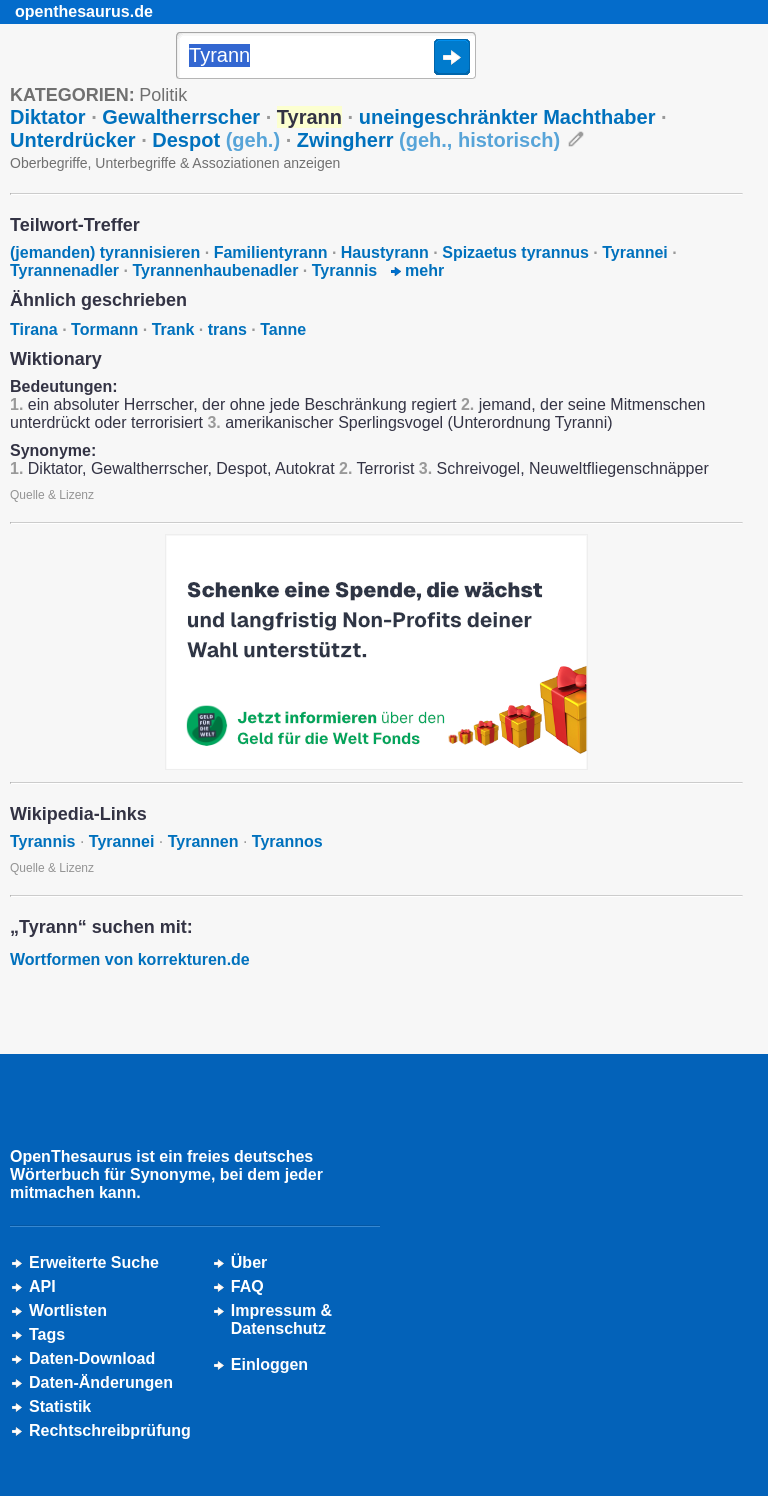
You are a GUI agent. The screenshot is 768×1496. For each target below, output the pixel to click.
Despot (216, 140)
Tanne (283, 329)
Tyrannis (345, 270)
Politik (163, 95)
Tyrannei (635, 252)
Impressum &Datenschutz (281, 1319)
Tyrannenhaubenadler (215, 270)
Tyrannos (287, 841)
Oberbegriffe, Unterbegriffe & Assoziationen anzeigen (175, 163)
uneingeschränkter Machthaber (507, 117)
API (42, 1286)
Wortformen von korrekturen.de (130, 959)
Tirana (34, 329)
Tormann (104, 329)
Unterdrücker (73, 140)
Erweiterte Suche (94, 1262)
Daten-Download (92, 1358)
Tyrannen (203, 841)
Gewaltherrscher (181, 117)
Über (249, 1262)
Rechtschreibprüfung (110, 1430)
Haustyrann (385, 252)
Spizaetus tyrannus (515, 252)
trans (227, 329)
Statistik (60, 1406)
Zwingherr (428, 140)
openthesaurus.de (84, 11)
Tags (47, 1334)
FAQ (247, 1286)
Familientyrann (271, 252)
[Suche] (326, 57)
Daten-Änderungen (101, 1382)
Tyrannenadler (64, 270)
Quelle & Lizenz (52, 495)
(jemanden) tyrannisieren (105, 252)
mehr (418, 270)
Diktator (48, 117)
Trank (173, 329)
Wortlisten (68, 1310)
